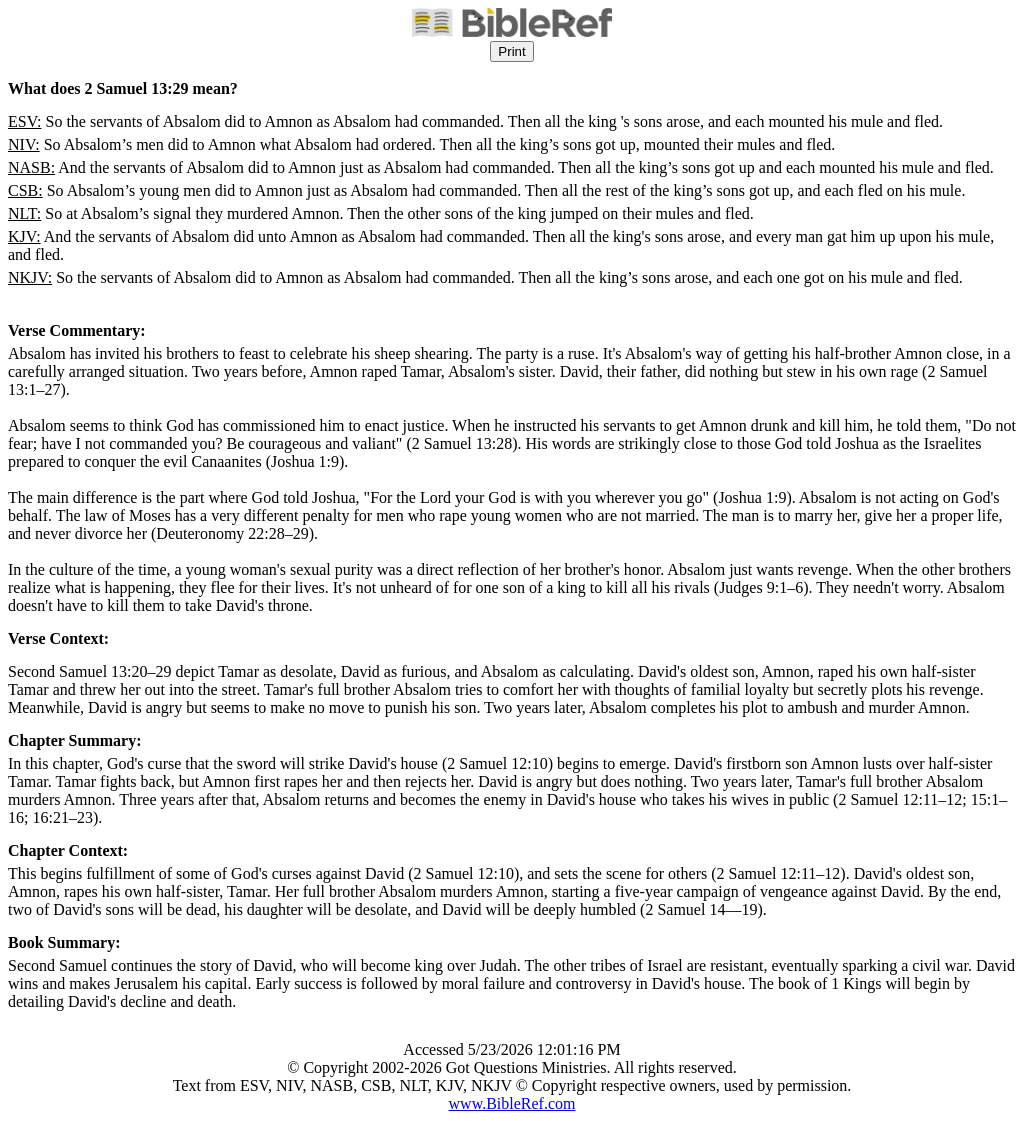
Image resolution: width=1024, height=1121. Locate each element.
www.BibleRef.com (512, 1103)
